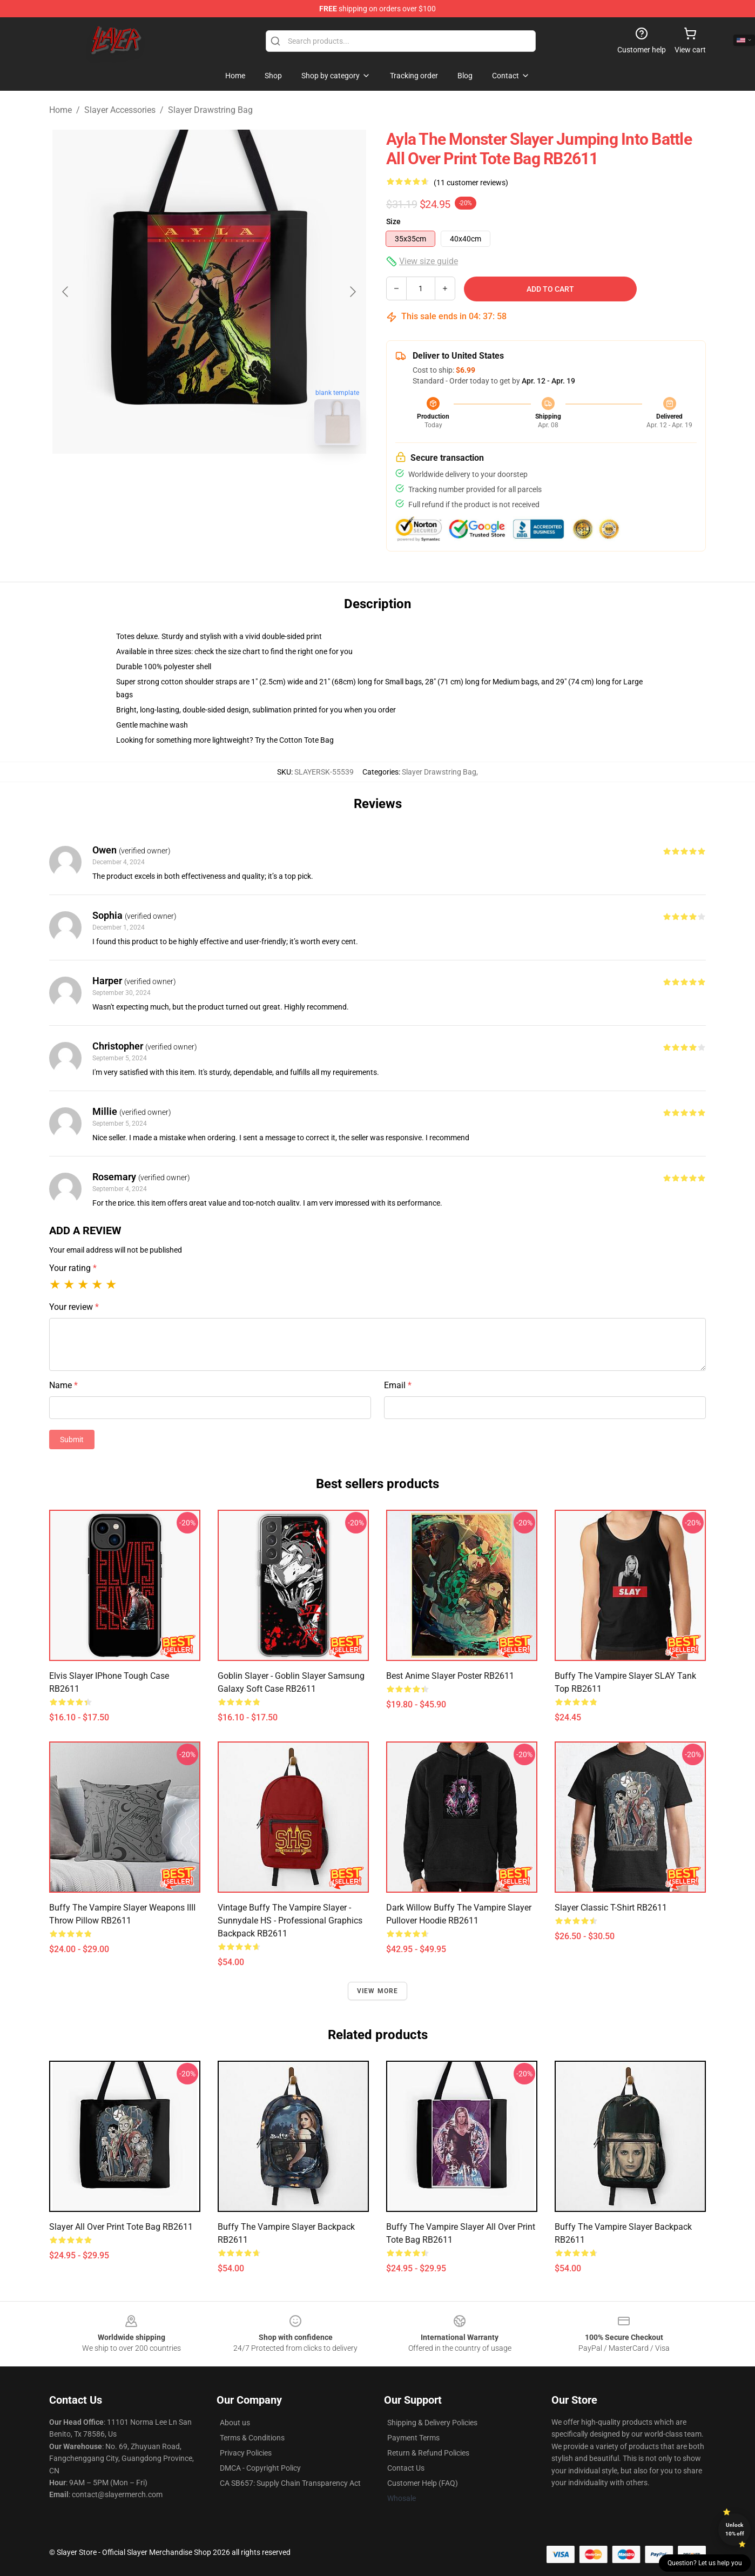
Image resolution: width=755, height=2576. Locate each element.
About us (235, 2422)
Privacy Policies (246, 2453)
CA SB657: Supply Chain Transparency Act (290, 2483)
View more (378, 1991)
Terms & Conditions (252, 2437)
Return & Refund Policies (428, 2453)
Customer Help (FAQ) (422, 2483)
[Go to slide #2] (237, 477)
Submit (72, 1439)
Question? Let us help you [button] (705, 2563)
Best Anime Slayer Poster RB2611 (450, 1676)
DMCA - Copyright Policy (260, 2468)
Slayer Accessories (120, 110)
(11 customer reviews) (471, 182)
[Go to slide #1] (181, 477)
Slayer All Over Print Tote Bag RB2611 (121, 2227)
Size (393, 221)
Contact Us (405, 2468)
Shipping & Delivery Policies (432, 2422)
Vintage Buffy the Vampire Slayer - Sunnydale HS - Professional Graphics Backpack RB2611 (290, 1920)
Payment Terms (413, 2437)
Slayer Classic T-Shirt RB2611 (611, 1907)
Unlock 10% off (734, 2529)
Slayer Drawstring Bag (210, 110)
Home (60, 110)
